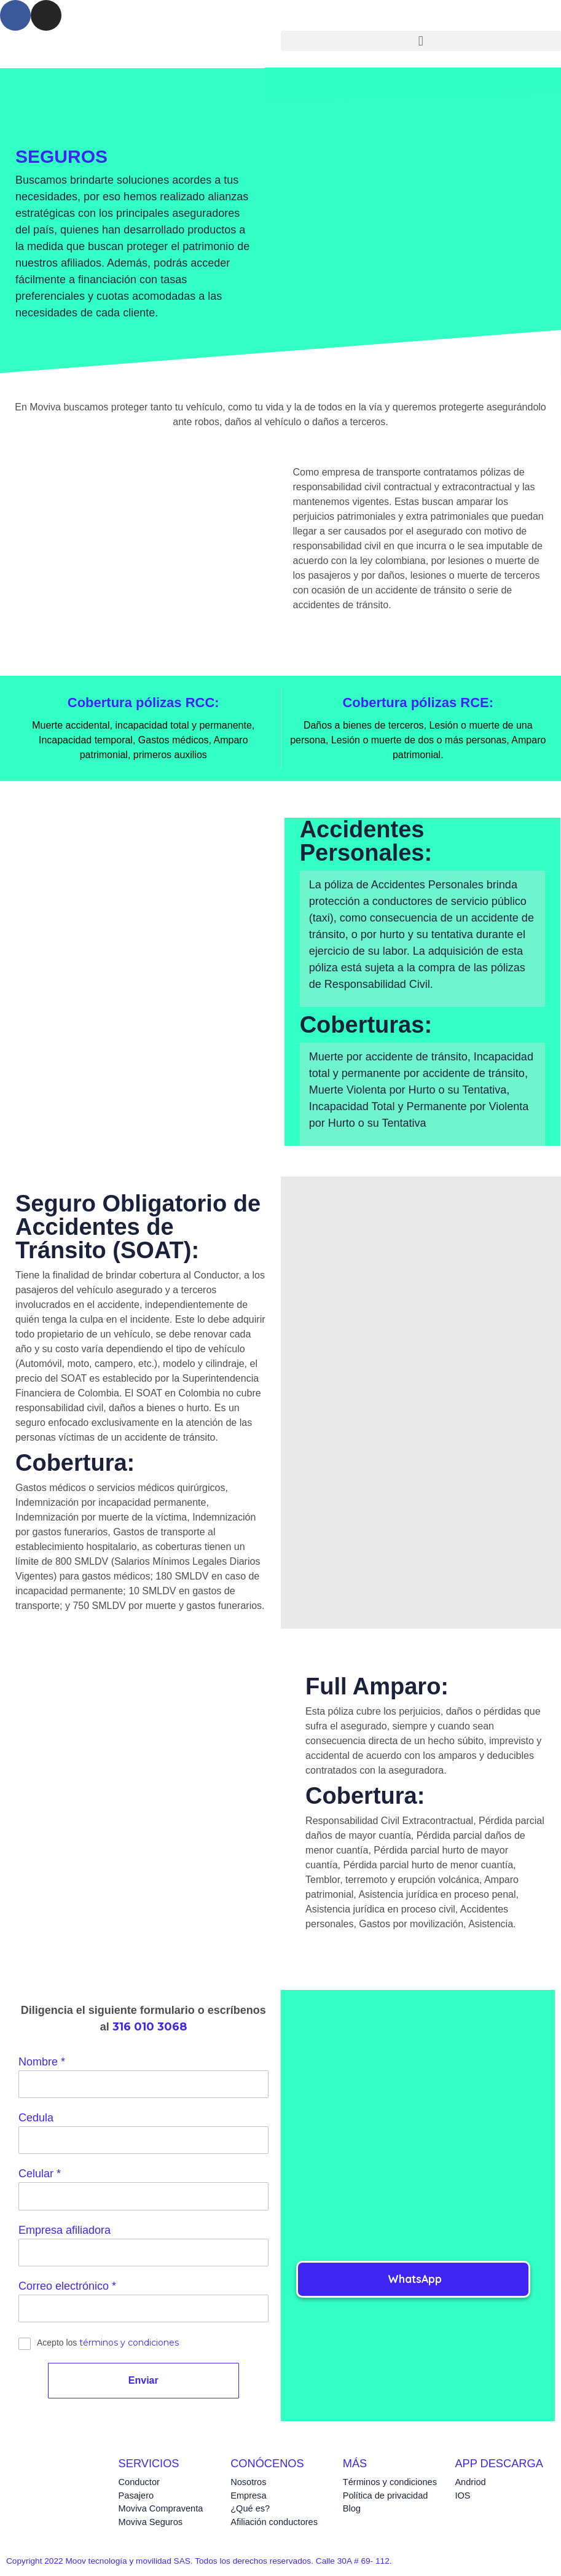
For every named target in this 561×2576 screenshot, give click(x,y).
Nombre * (41, 2062)
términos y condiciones (129, 2346)
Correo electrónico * (67, 2289)
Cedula (35, 2118)
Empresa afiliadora (64, 2232)
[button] (421, 41)
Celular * (39, 2175)
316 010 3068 (149, 2027)
